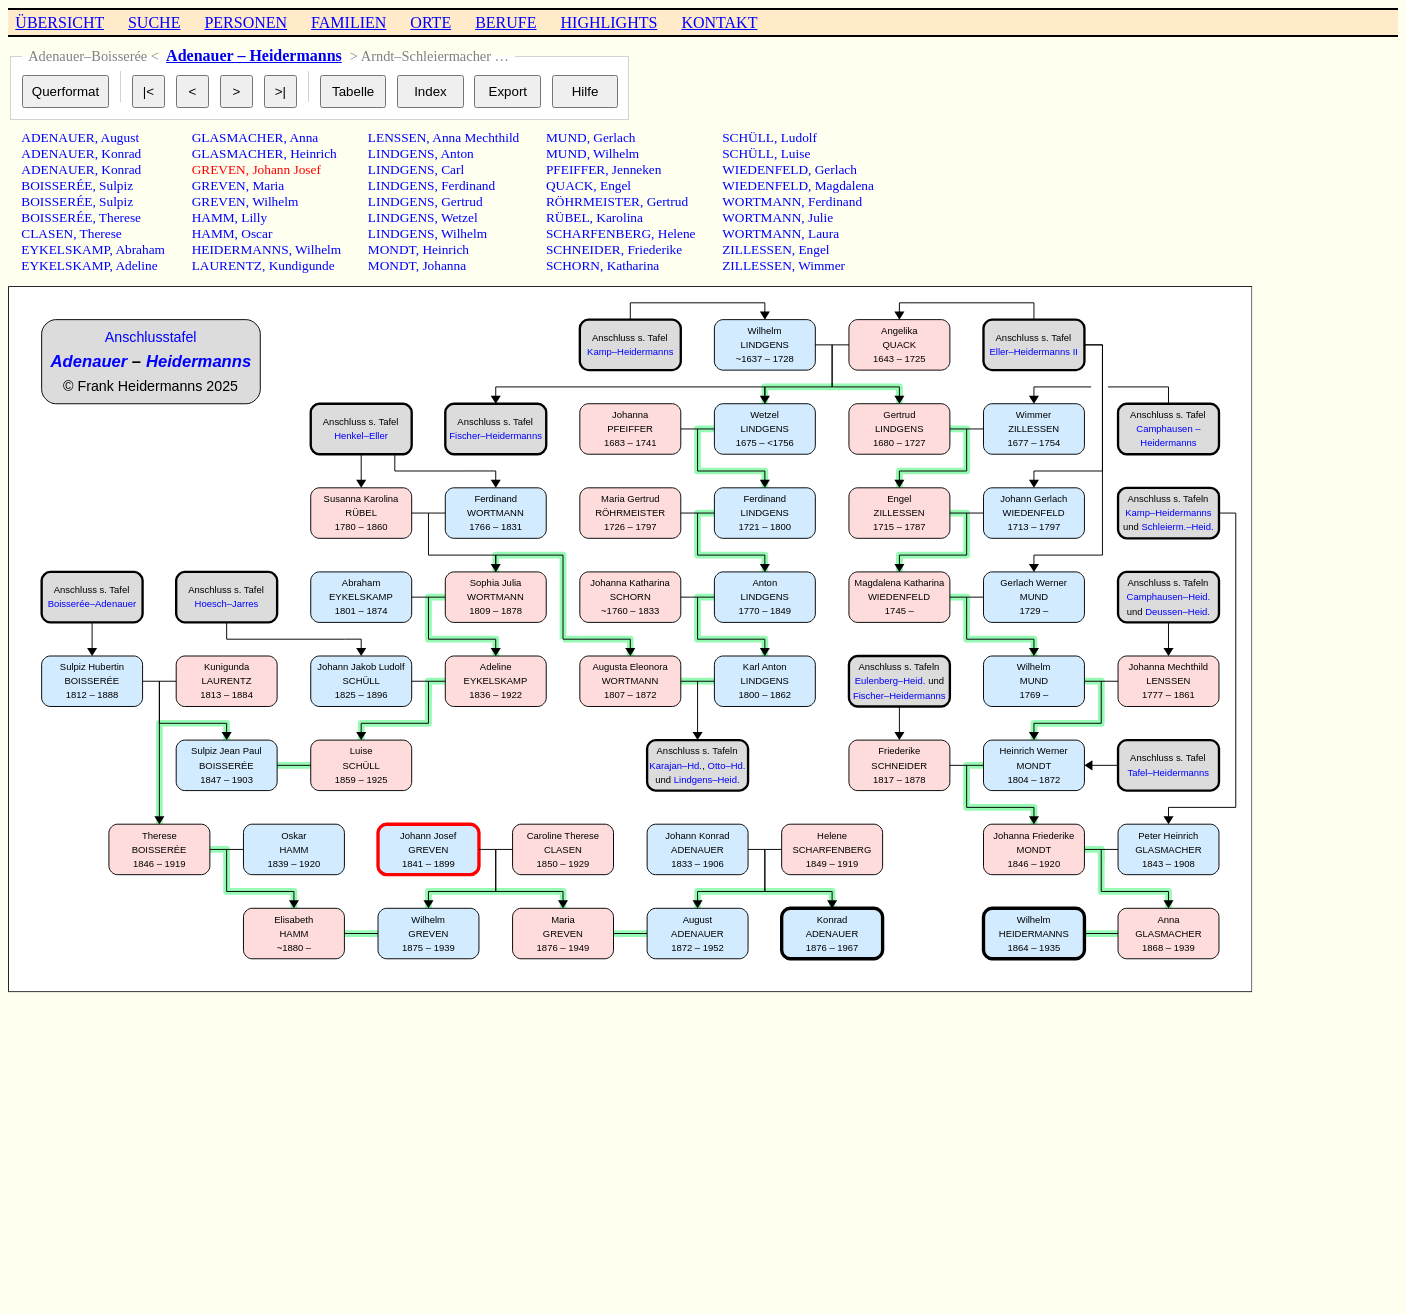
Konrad (121, 153)
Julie (820, 217)
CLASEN (47, 233)
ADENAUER (57, 137)
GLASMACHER (238, 137)
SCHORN (573, 265)
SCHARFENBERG (598, 233)
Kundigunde (302, 265)
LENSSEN (397, 137)
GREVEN (219, 169)
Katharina (633, 265)
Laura (823, 233)
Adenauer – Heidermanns (254, 55)
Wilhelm (275, 201)
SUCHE (154, 22)
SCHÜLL (748, 137)
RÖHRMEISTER (593, 201)
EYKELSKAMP (65, 249)
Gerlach (614, 137)
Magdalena (844, 185)
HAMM (213, 217)
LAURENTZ (227, 265)
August (120, 137)
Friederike (654, 249)
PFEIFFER (575, 169)
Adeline (136, 265)
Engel (615, 185)
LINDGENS (401, 153)
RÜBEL (568, 217)
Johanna (444, 265)
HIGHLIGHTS (609, 22)
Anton (456, 153)
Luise (796, 153)
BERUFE (505, 22)
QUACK (569, 185)
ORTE (430, 22)
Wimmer (821, 265)
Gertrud (461, 201)
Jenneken (637, 169)
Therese (120, 217)
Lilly (254, 217)
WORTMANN (761, 201)
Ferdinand (468, 185)
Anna (303, 137)
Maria (268, 185)
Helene (677, 233)
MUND (566, 137)
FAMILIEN (348, 22)
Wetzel (459, 217)
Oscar (256, 233)
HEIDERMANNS (240, 249)
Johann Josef (286, 169)
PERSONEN (245, 22)
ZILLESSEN (757, 249)
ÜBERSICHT (59, 22)
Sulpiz (116, 185)
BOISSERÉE (56, 185)
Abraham (140, 249)
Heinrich (313, 153)
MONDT (392, 249)
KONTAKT (719, 22)
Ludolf (799, 137)
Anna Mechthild (475, 137)
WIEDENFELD (765, 169)
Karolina (619, 217)
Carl (452, 169)
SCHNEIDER (583, 249)
